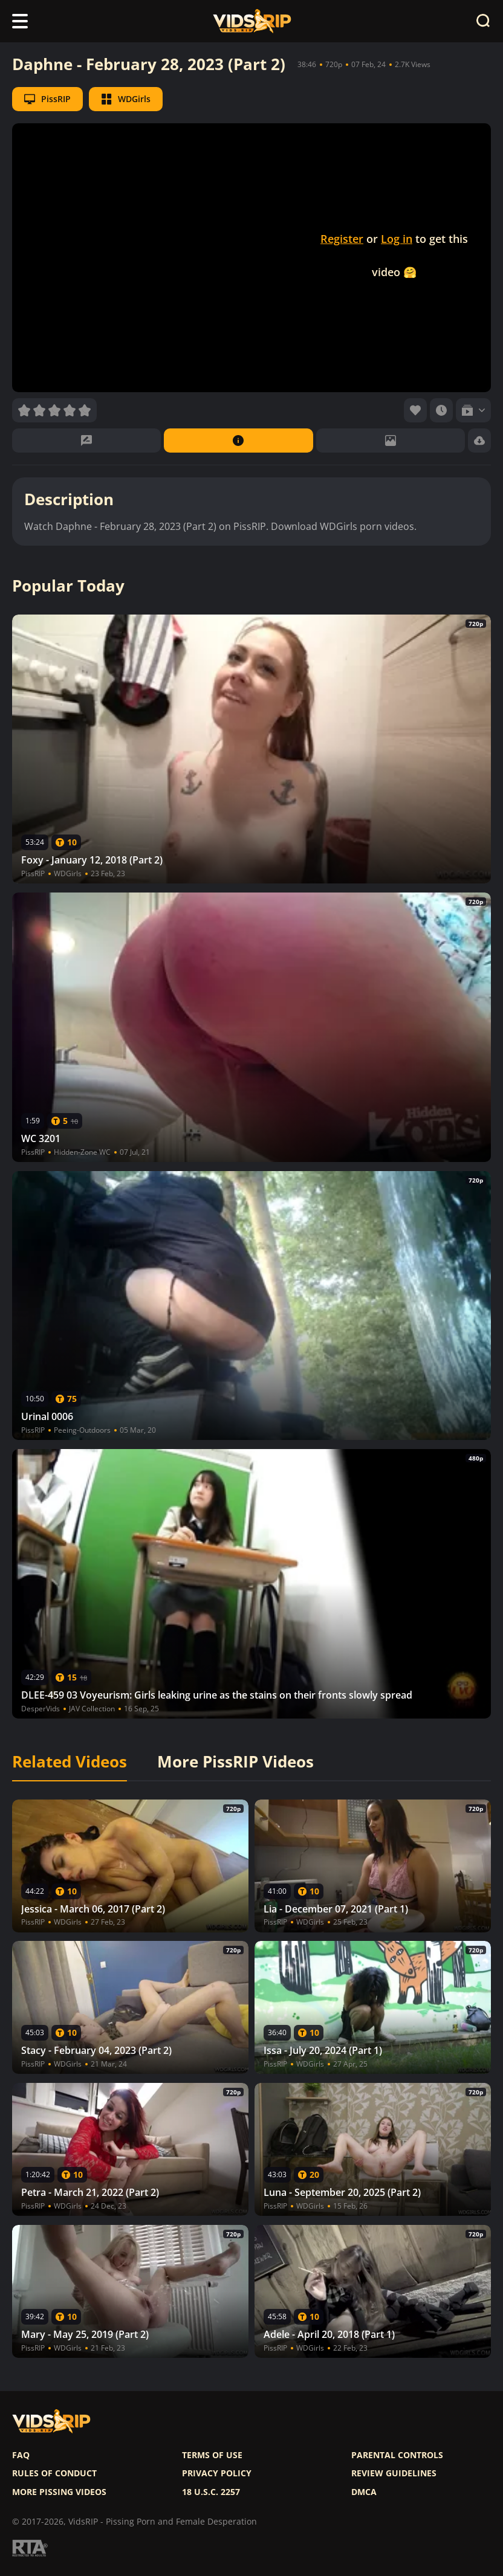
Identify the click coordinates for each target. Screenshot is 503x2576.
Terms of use (212, 2455)
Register (341, 238)
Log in (396, 238)
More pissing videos (59, 2492)
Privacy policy (217, 2473)
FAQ (21, 2455)
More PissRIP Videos (235, 1762)
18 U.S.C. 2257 (211, 2492)
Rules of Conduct (54, 2473)
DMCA (364, 2492)
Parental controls (397, 2455)
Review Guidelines (393, 2473)
